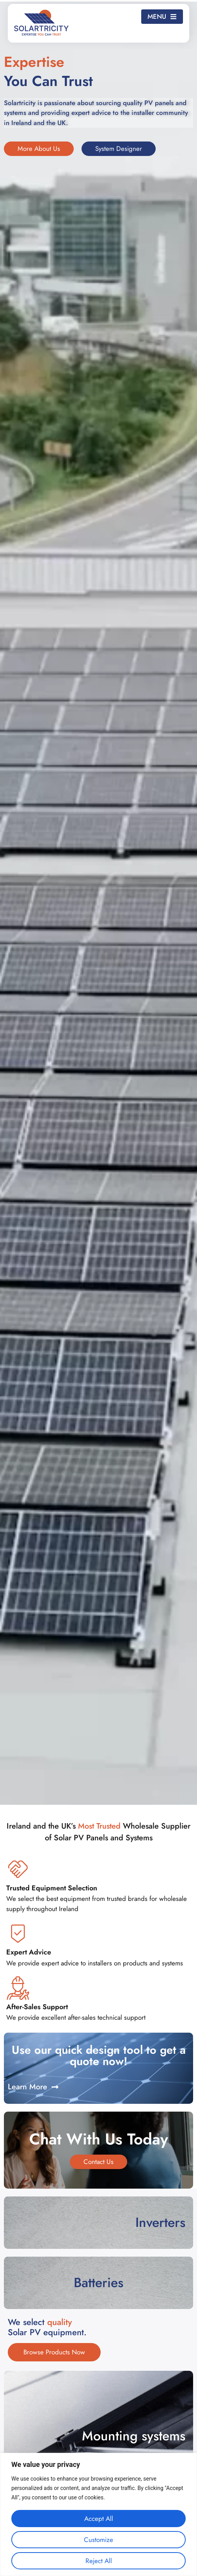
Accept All (98, 2518)
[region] (98, 2514)
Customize (98, 2539)
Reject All (98, 2560)
